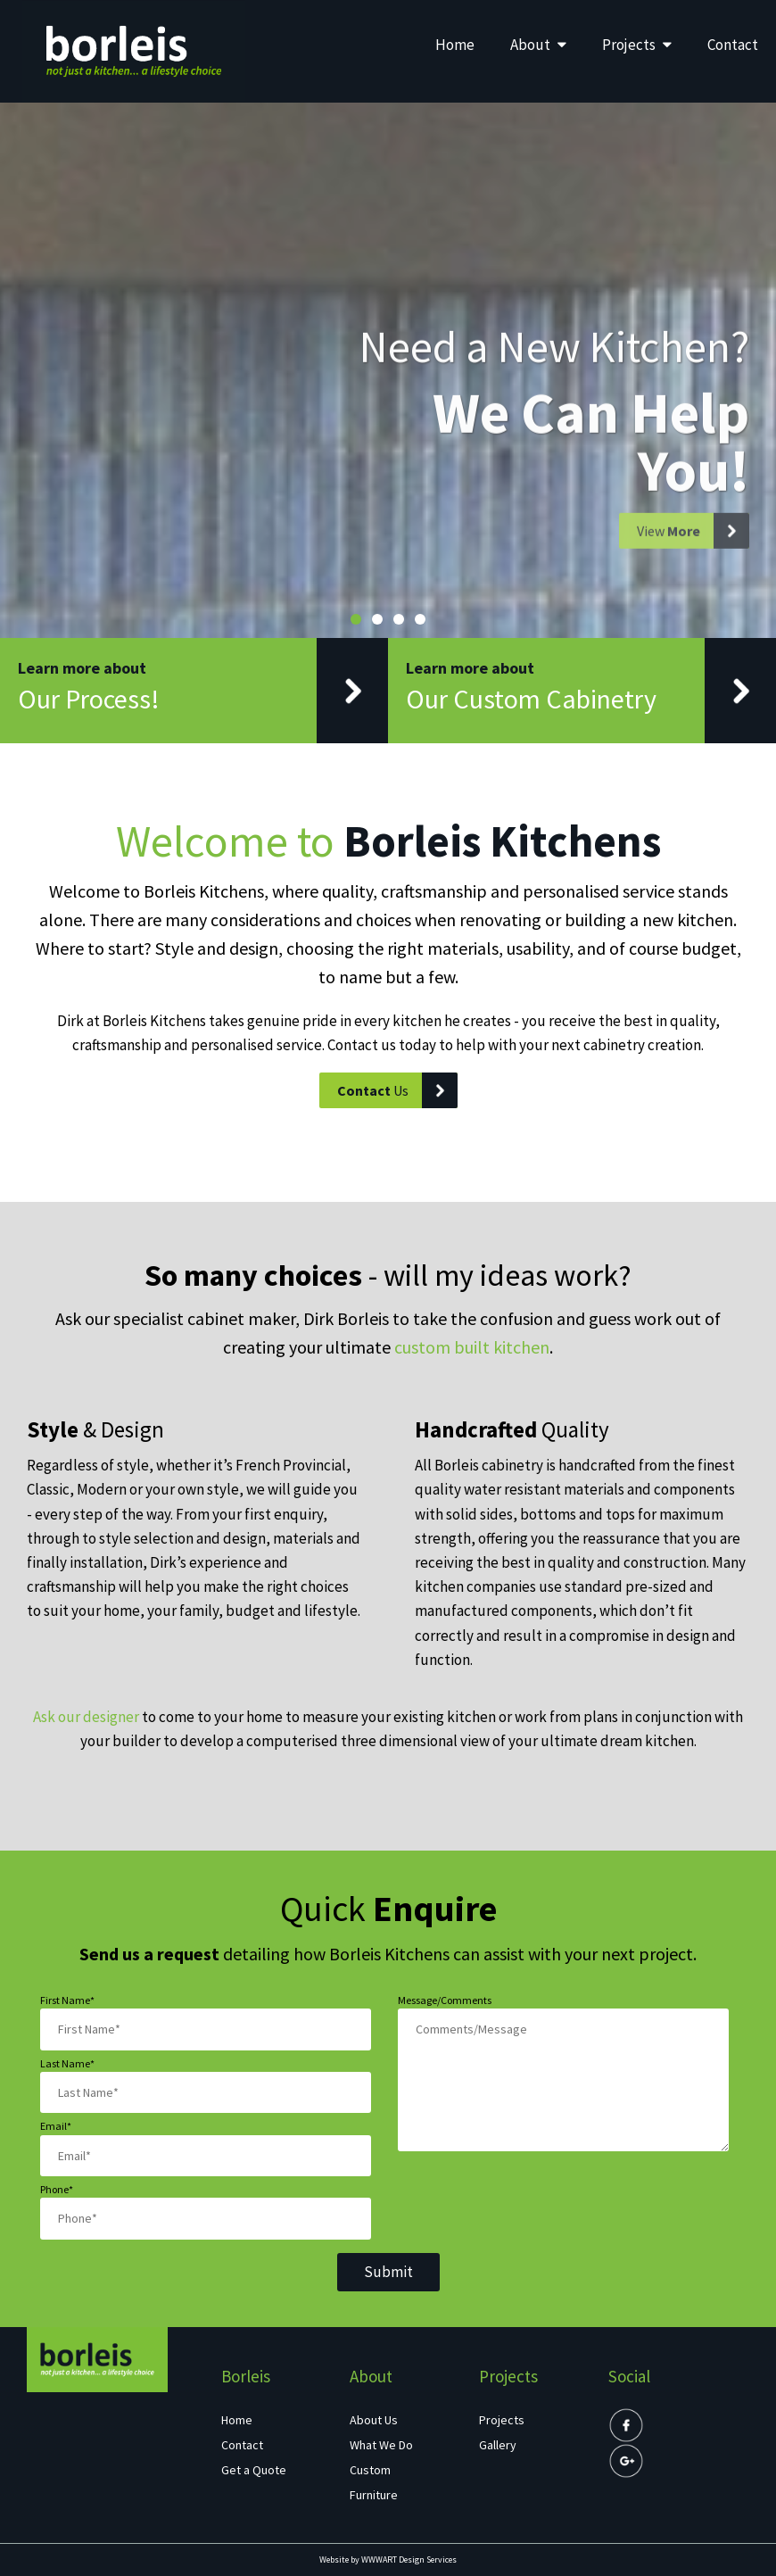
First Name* (67, 2000)
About (538, 44)
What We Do (381, 2445)
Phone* (56, 2189)
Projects (637, 44)
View (693, 550)
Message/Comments (444, 2000)
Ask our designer (86, 1717)
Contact (732, 44)
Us (397, 1090)
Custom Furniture (374, 2482)
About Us (374, 2420)
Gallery (497, 2445)
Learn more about (203, 690)
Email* (55, 2126)
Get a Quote (253, 2470)
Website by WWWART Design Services (388, 2559)
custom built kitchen (471, 1347)
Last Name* (67, 2063)
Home (455, 44)
